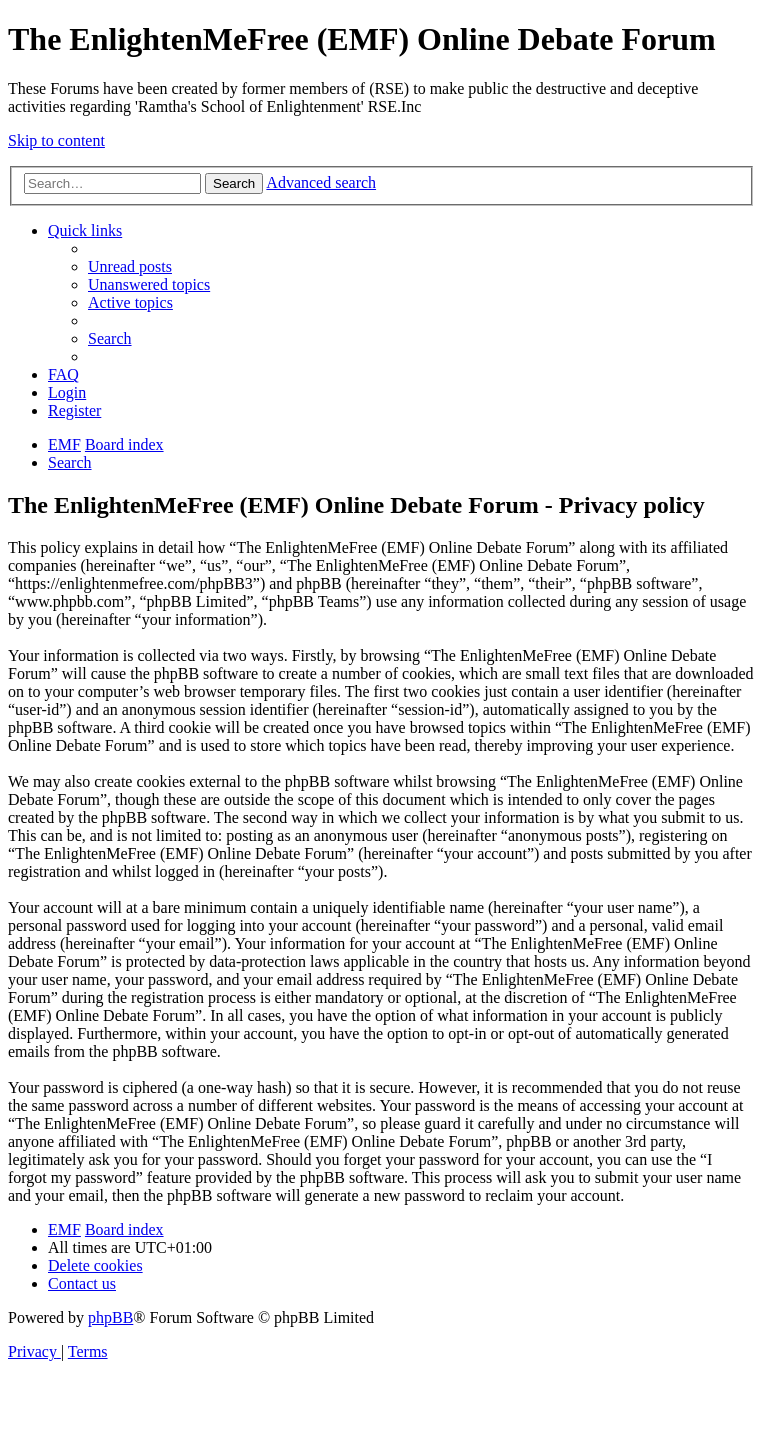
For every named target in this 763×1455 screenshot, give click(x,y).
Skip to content (56, 140)
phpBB (110, 1317)
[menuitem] (130, 266)
